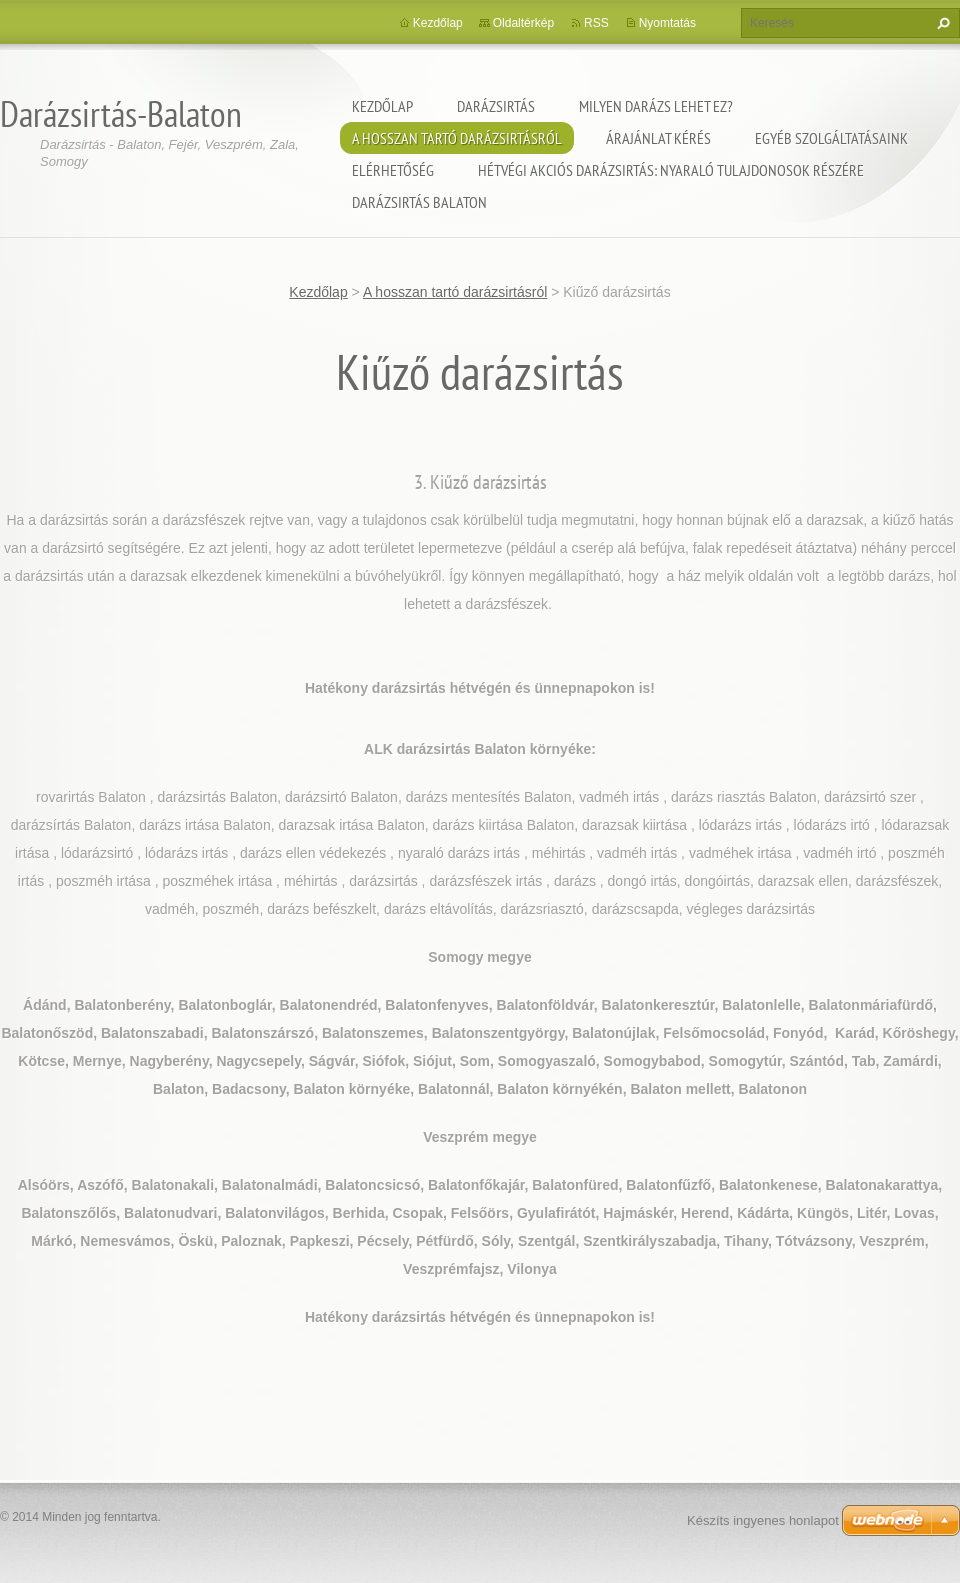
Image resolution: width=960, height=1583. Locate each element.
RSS (596, 23)
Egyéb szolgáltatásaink (831, 138)
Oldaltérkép (523, 23)
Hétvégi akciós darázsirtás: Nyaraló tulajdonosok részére (671, 170)
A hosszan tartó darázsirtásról (457, 138)
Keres (941, 23)
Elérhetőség (393, 170)
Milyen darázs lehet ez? (656, 106)
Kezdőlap (382, 106)
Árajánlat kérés (658, 138)
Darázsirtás (496, 106)
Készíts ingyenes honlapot (763, 1520)
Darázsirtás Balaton (419, 202)
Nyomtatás (667, 23)
